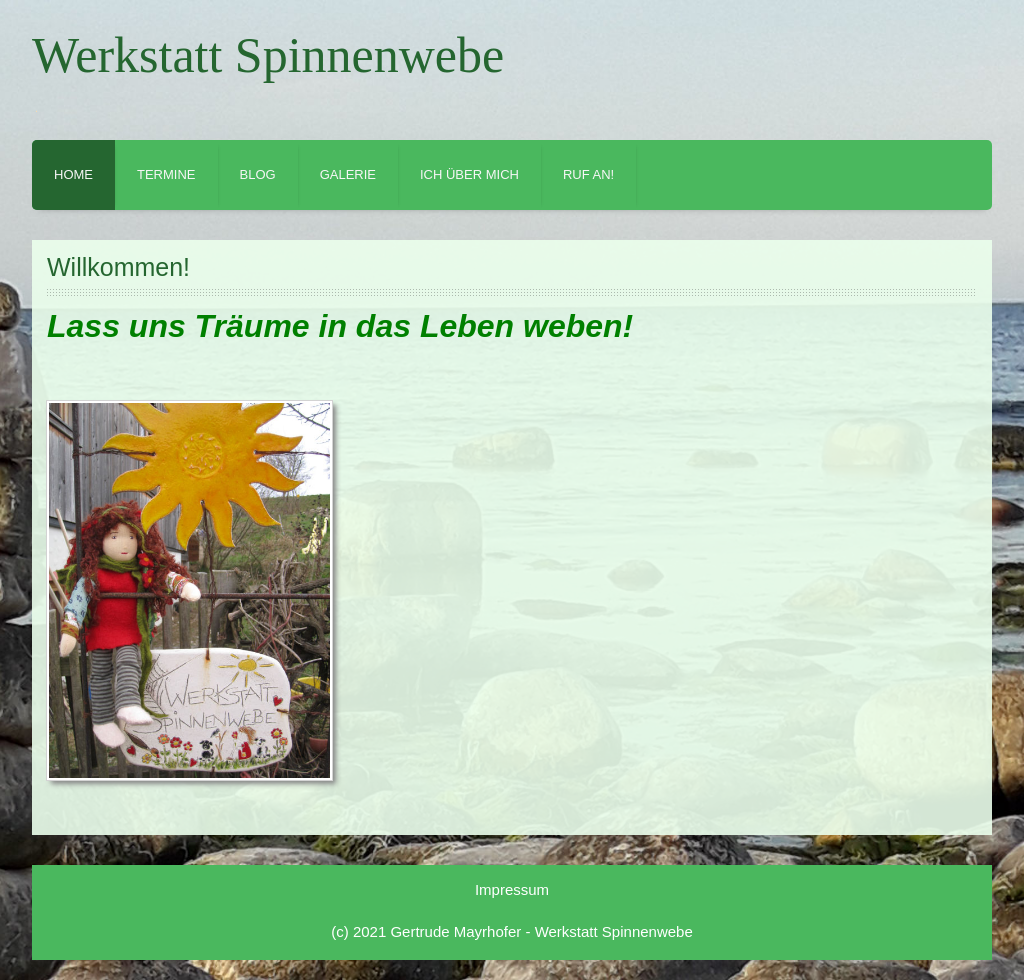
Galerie (348, 174)
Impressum (512, 889)
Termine (166, 174)
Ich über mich (469, 174)
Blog (258, 174)
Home (73, 174)
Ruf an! (588, 174)
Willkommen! (118, 267)
